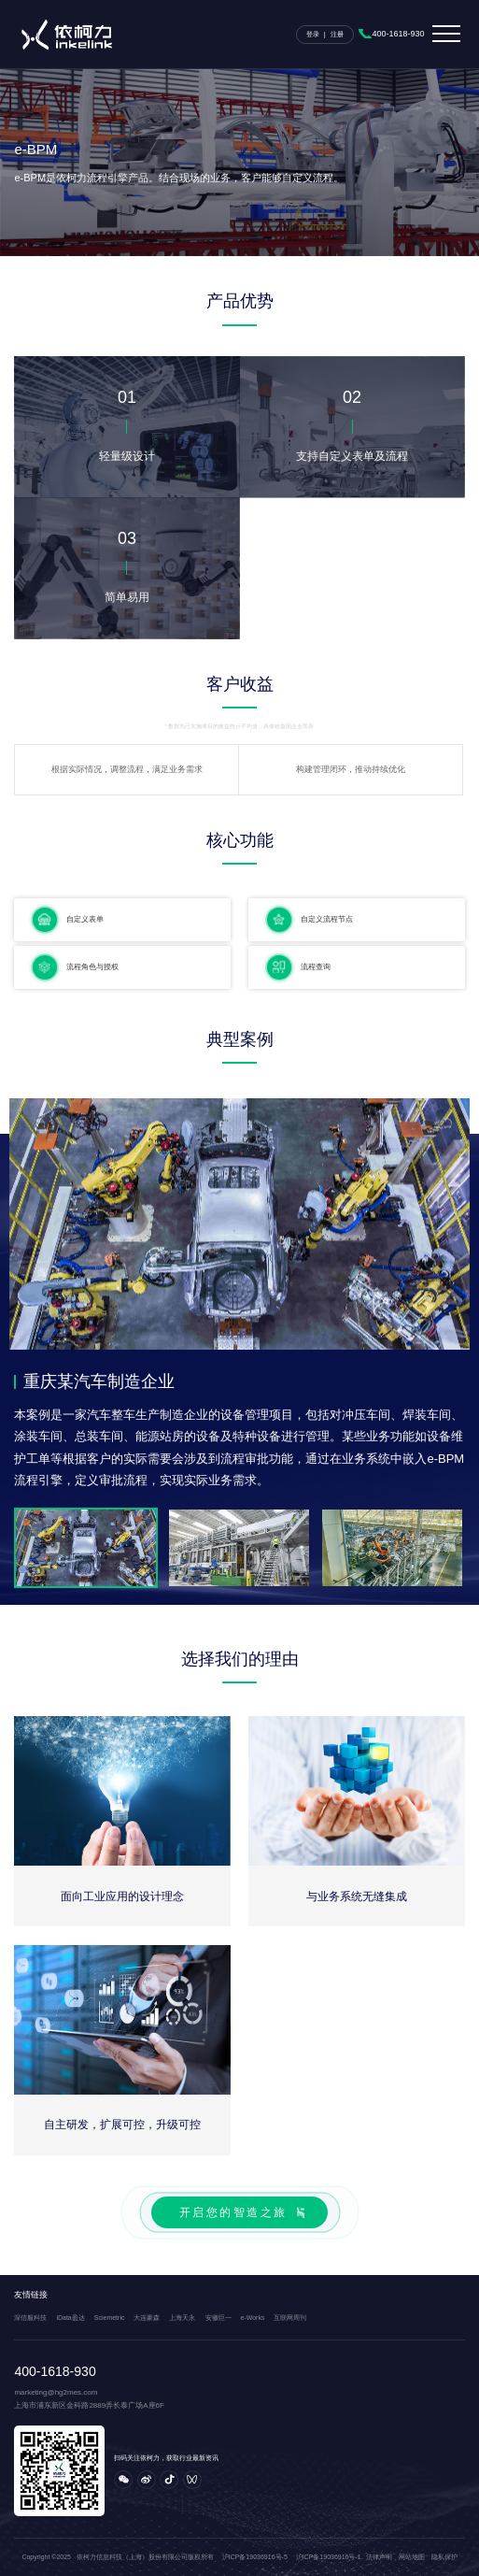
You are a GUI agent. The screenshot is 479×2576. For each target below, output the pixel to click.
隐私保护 (444, 2557)
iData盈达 (70, 2317)
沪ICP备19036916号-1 (328, 2557)
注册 (337, 34)
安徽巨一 (218, 2317)
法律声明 (379, 2557)
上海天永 (182, 2317)
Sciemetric (109, 2317)
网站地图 (412, 2557)
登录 (312, 34)
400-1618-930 (399, 33)
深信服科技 (30, 2317)
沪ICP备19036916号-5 (255, 2557)
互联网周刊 (290, 2317)
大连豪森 (147, 2317)
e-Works (253, 2317)
